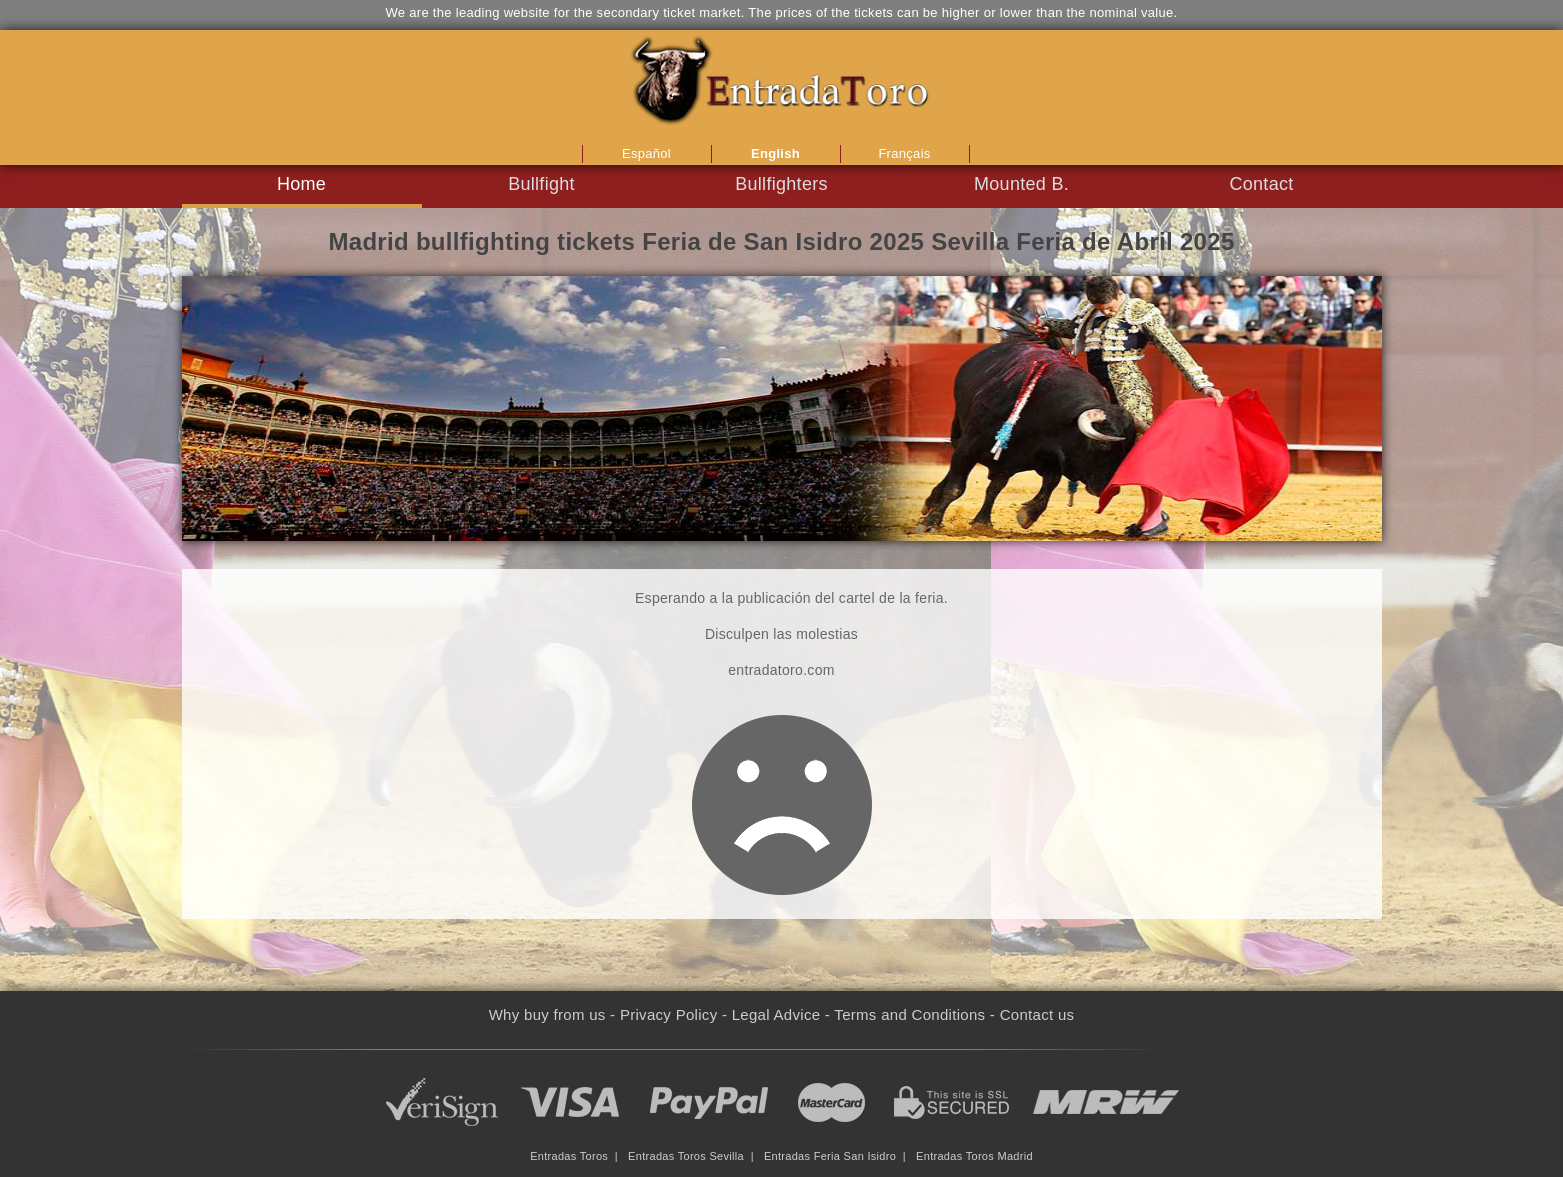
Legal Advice (776, 1014)
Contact (1261, 184)
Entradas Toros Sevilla (686, 1156)
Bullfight (541, 184)
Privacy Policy (669, 1014)
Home (301, 184)
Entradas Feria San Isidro (830, 1156)
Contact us (1037, 1014)
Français (904, 153)
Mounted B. (1021, 184)
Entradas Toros (569, 1156)
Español (646, 153)
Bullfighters (781, 184)
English (775, 153)
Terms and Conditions (909, 1014)
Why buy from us (547, 1014)
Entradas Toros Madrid (974, 1156)
